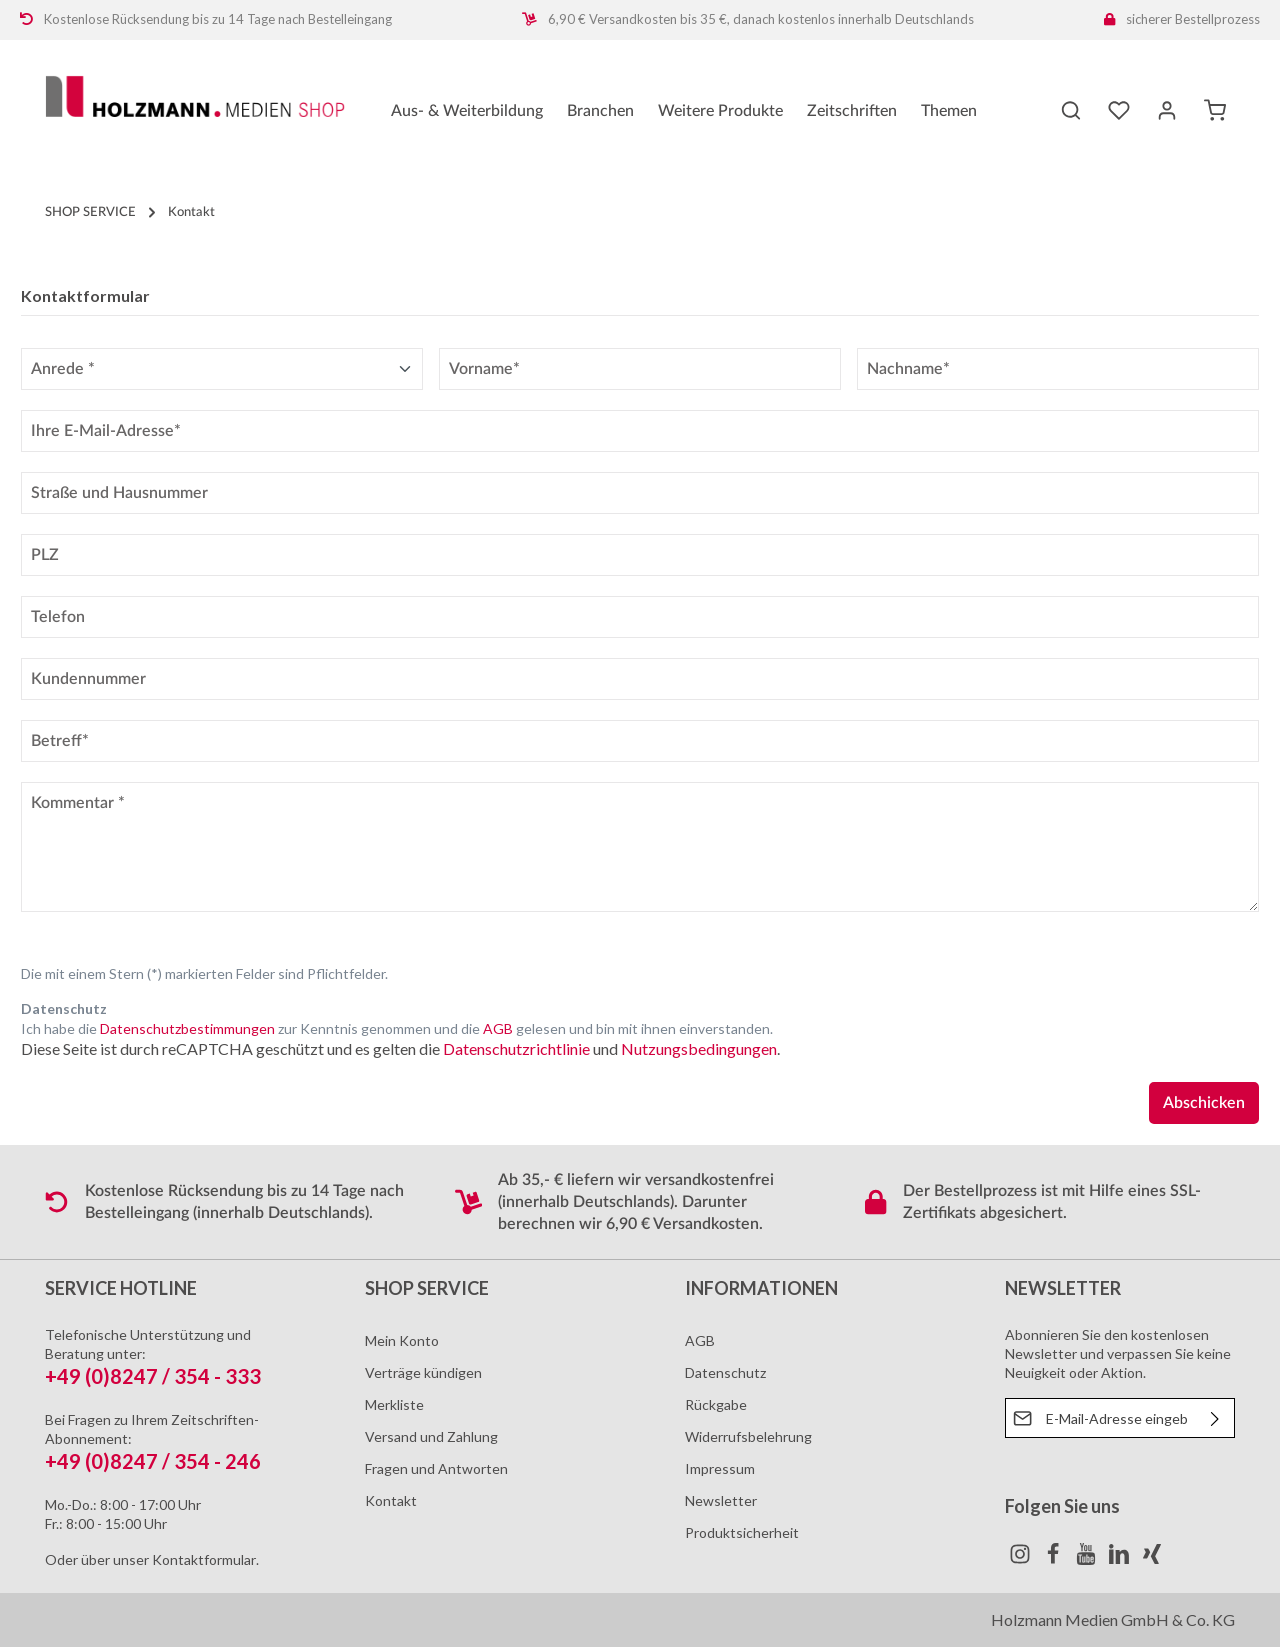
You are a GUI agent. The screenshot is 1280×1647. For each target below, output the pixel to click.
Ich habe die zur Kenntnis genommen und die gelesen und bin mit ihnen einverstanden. (397, 1028)
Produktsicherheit (742, 1532)
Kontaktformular (204, 1559)
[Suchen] (1071, 110)
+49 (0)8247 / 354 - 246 (153, 1461)
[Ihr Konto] (1167, 110)
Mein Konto (402, 1340)
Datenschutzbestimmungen (187, 1028)
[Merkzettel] (1119, 110)
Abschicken (1204, 1103)
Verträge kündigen (423, 1372)
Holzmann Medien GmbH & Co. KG (1113, 1619)
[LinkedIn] (1120, 1559)
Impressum (720, 1468)
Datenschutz (725, 1372)
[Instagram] (1021, 1559)
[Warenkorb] (1215, 110)
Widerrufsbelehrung (748, 1436)
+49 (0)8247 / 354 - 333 (153, 1376)
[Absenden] (1215, 1418)
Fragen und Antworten (436, 1468)
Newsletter (721, 1500)
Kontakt (391, 1500)
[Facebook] (1054, 1559)
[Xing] (1152, 1559)
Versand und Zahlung (431, 1436)
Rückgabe (716, 1404)
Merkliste (394, 1404)
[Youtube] (1087, 1559)
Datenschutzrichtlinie (516, 1048)
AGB (498, 1028)
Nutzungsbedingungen (699, 1048)
